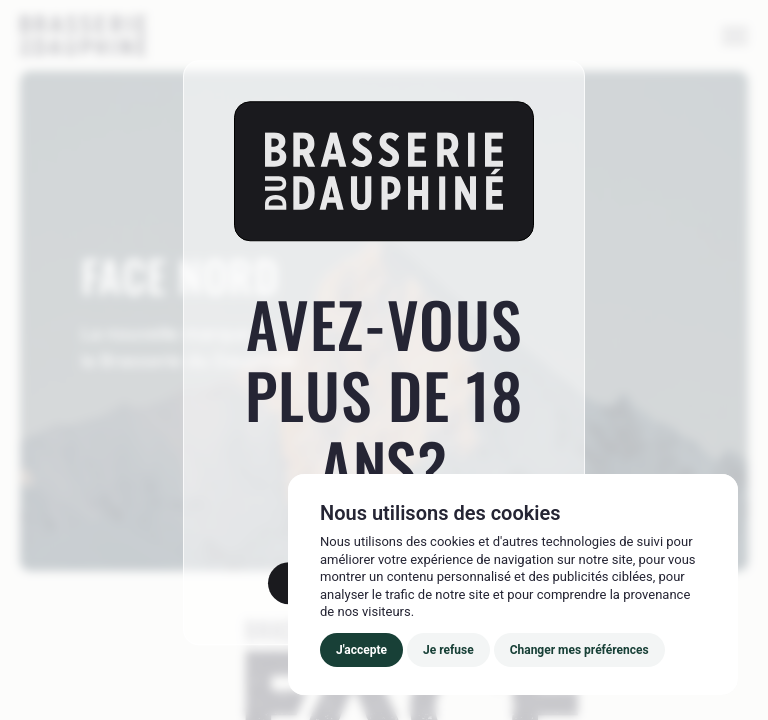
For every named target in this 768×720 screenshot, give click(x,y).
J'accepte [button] (361, 650)
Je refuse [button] (448, 650)
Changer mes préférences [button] (579, 650)
